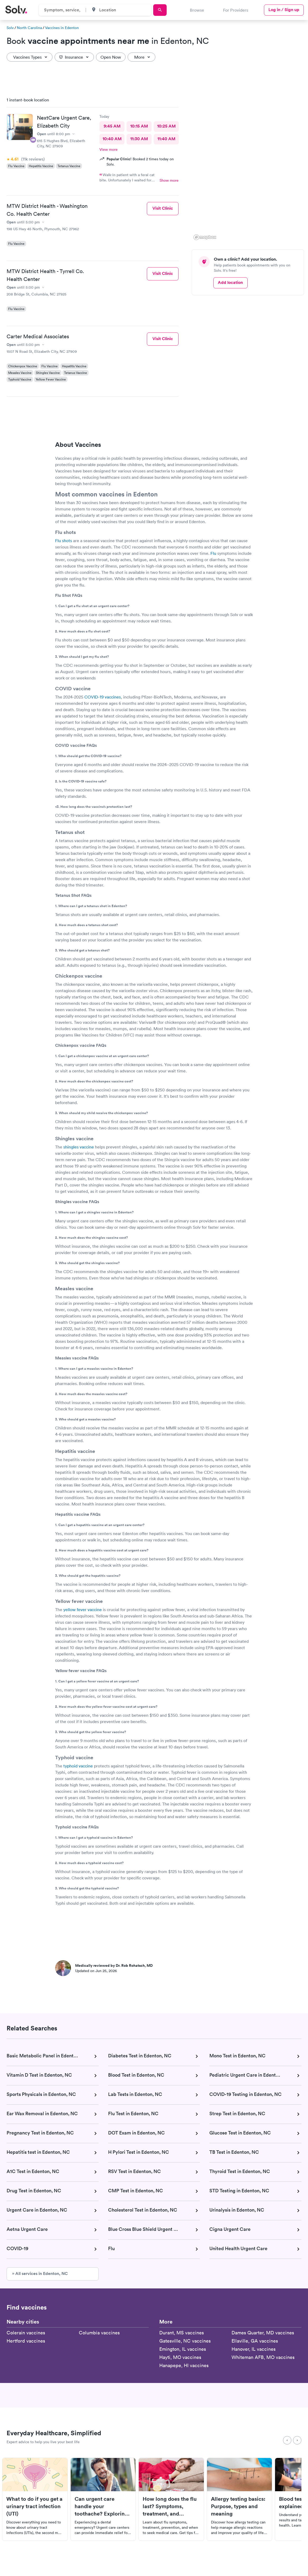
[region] (250, 167)
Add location (230, 282)
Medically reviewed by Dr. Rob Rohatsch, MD (114, 1965)
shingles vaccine (78, 1146)
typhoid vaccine (78, 1765)
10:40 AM (112, 139)
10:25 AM (166, 126)
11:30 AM (139, 139)
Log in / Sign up (283, 9)
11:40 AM (166, 139)
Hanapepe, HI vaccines (184, 2365)
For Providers (235, 10)
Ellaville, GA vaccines (255, 2341)
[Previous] (287, 2440)
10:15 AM (139, 126)
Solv (10, 27)
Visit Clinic (162, 208)
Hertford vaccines (26, 2341)
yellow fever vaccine (82, 1609)
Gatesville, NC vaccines (185, 2341)
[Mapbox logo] (204, 237)
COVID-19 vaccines (102, 697)
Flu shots (64, 540)
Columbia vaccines (99, 2333)
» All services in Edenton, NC (40, 2273)
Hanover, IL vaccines (254, 2349)
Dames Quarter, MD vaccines (263, 2333)
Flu (213, 553)
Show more (169, 180)
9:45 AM (112, 126)
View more (108, 149)
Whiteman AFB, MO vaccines (263, 2357)
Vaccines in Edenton (62, 27)
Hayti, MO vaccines (180, 2357)
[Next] (297, 2440)
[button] (197, 224)
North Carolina (29, 27)
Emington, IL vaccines (182, 2349)
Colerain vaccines (26, 2333)
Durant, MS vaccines (181, 2333)
